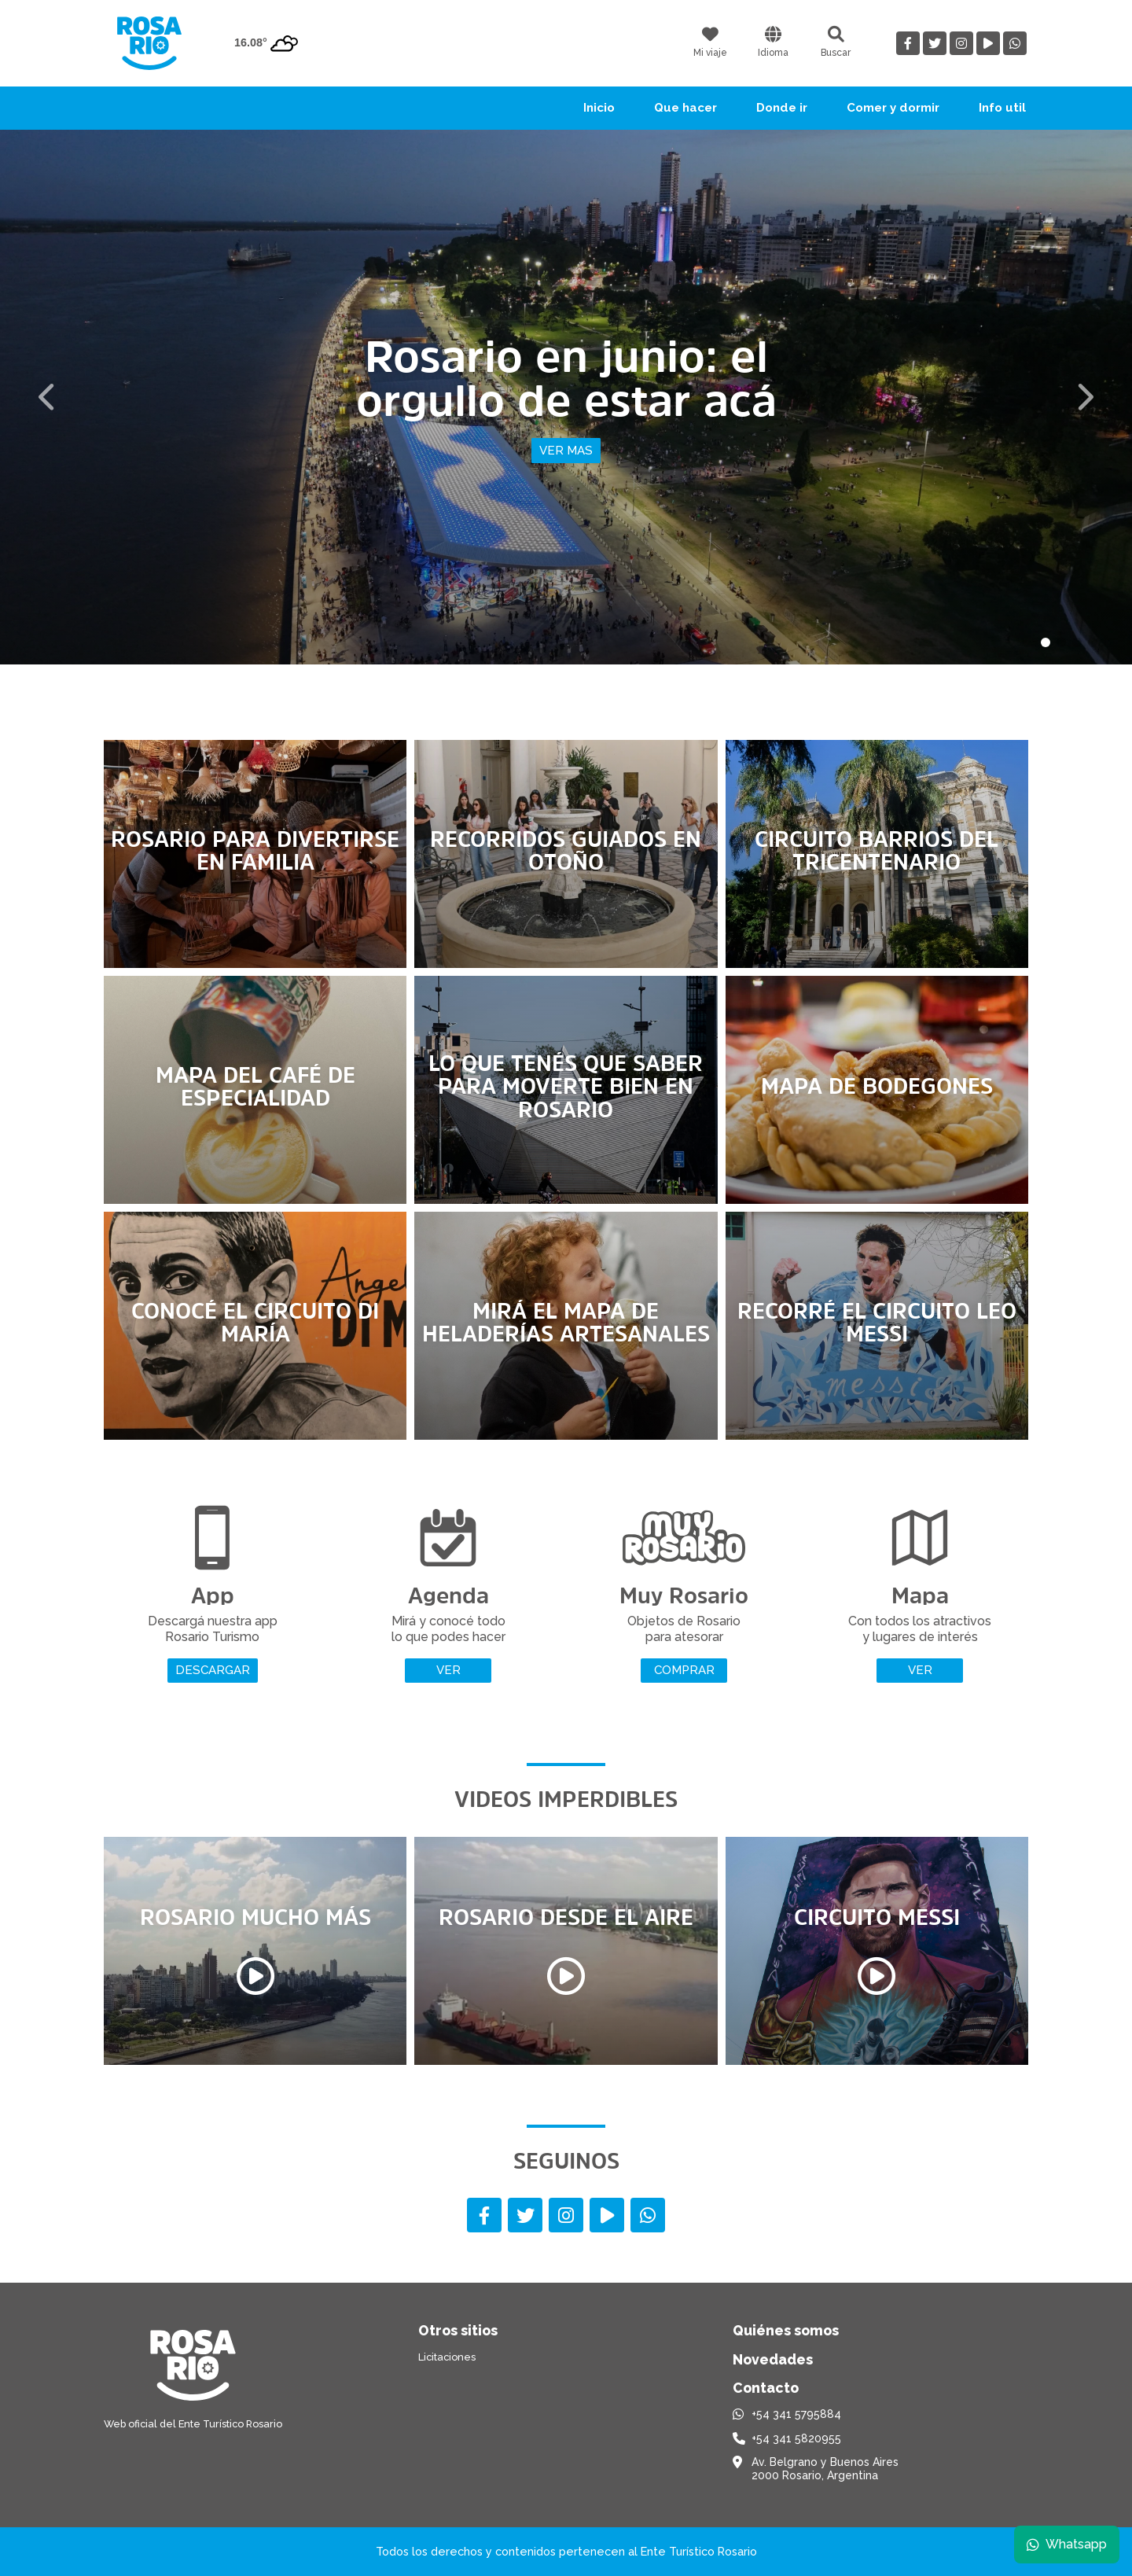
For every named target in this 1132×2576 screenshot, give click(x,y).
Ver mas (566, 450)
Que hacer (685, 108)
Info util (1002, 108)
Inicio (599, 108)
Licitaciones (447, 2357)
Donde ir (781, 108)
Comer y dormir (893, 108)
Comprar (684, 1670)
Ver (448, 1670)
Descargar (212, 1670)
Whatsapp (1067, 2544)
